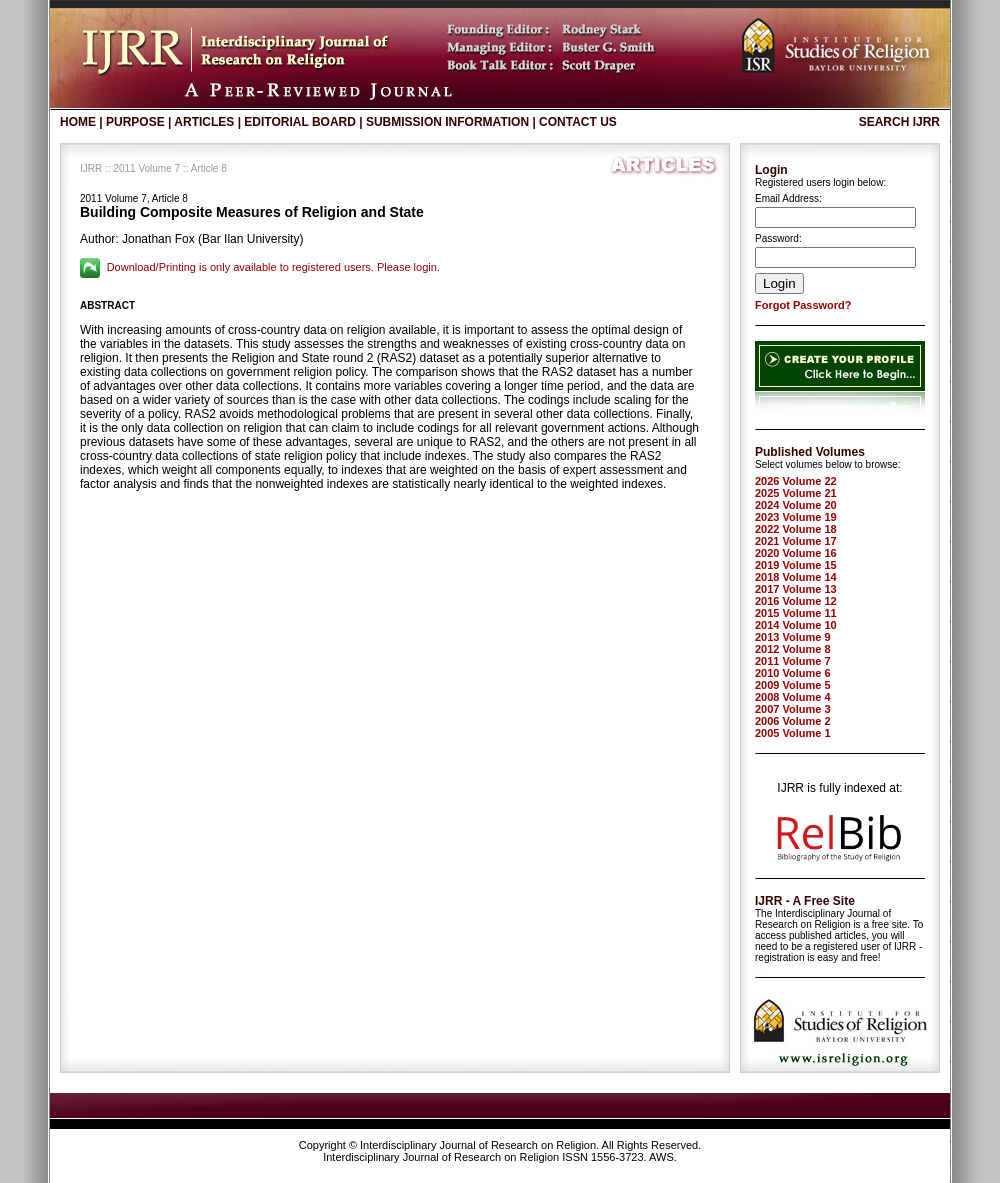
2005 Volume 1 (793, 733)
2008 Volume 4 (793, 697)
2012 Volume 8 (793, 649)
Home (78, 122)
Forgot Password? (803, 305)
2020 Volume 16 (796, 553)
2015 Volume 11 (796, 613)
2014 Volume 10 (796, 625)
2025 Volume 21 (796, 493)
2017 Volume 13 (796, 589)
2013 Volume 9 (793, 637)
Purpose (135, 122)
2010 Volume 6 (793, 673)
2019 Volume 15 (796, 565)
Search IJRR (899, 122)
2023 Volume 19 (796, 517)
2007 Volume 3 (793, 709)
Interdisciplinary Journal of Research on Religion (478, 1145)
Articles (204, 122)
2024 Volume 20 (796, 505)
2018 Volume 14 (796, 577)
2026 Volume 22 (796, 481)
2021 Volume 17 (796, 541)
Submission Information (447, 122)
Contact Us (578, 122)
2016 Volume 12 (796, 601)
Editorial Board (300, 122)
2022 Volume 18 (796, 529)
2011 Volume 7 (146, 168)
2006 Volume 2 (793, 721)
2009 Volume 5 (793, 685)
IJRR (91, 168)
